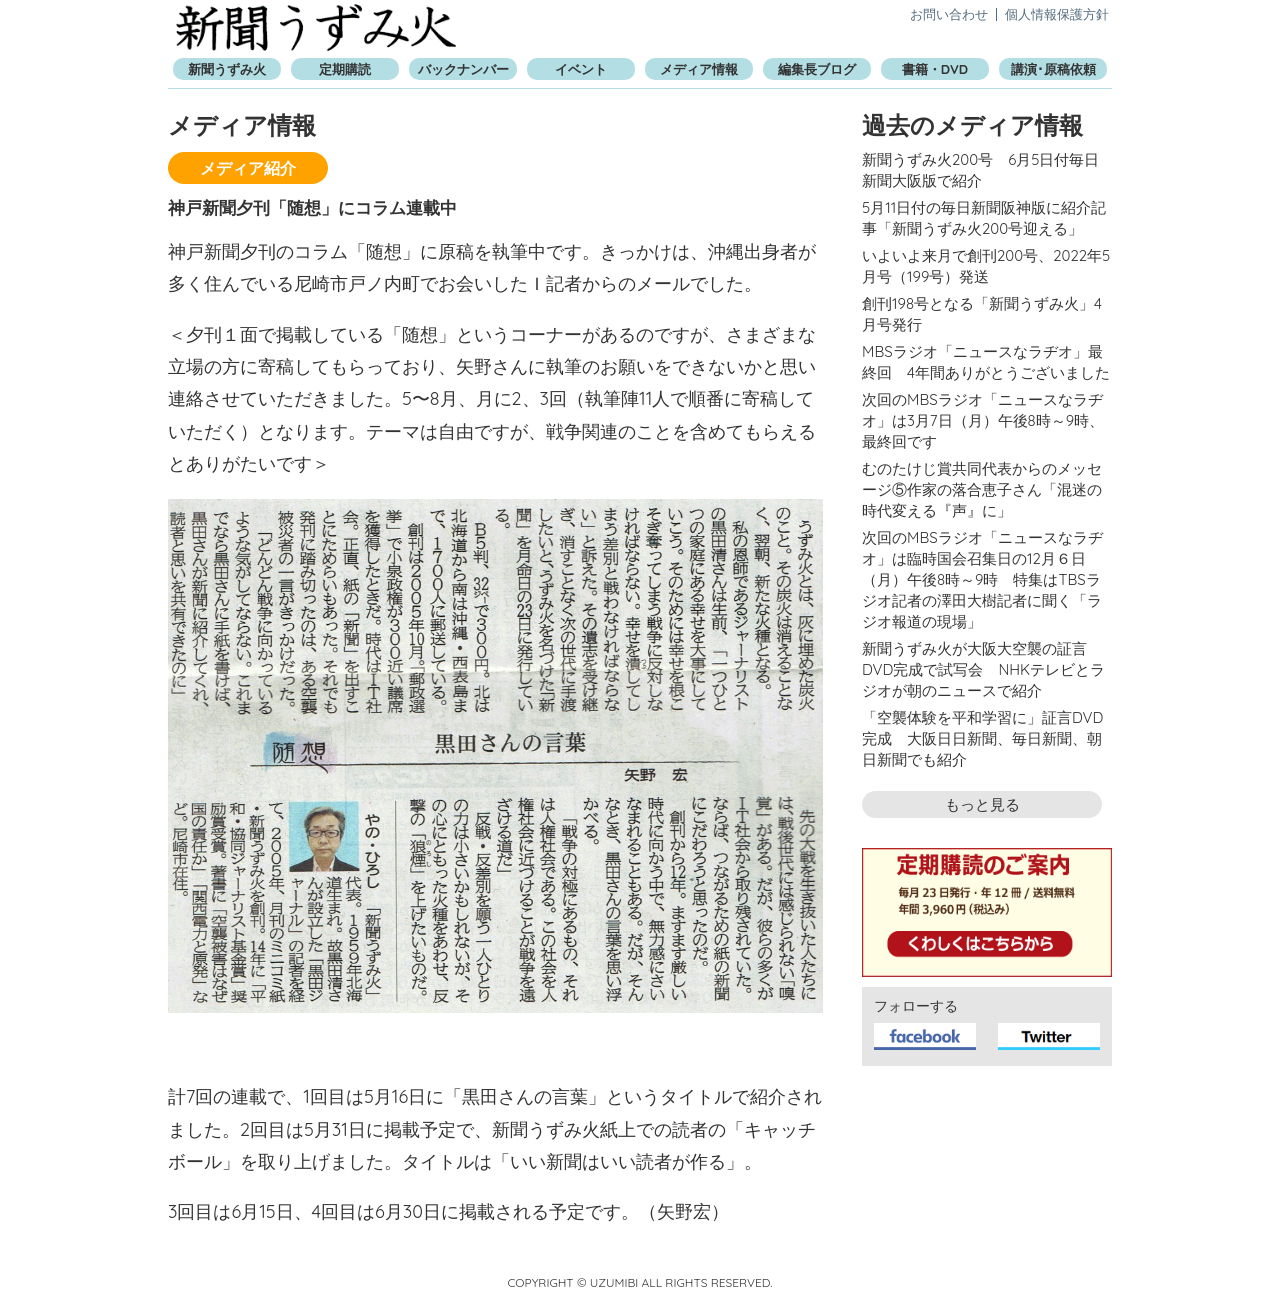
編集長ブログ (817, 69)
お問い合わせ (949, 14)
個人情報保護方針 (1057, 14)
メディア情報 (699, 69)
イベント (581, 69)
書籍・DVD (935, 69)
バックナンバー (463, 69)
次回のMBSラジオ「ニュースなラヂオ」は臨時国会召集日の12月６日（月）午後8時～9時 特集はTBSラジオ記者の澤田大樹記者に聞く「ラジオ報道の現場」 (982, 579)
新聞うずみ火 (316, 27)
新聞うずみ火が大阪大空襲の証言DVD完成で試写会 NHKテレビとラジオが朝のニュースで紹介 (983, 669)
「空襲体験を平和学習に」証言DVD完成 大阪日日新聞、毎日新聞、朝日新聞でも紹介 (982, 738)
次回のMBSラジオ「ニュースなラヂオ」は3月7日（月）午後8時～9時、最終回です (983, 420)
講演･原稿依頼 (1053, 69)
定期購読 (345, 69)
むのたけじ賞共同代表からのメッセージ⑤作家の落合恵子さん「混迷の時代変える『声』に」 (982, 489)
